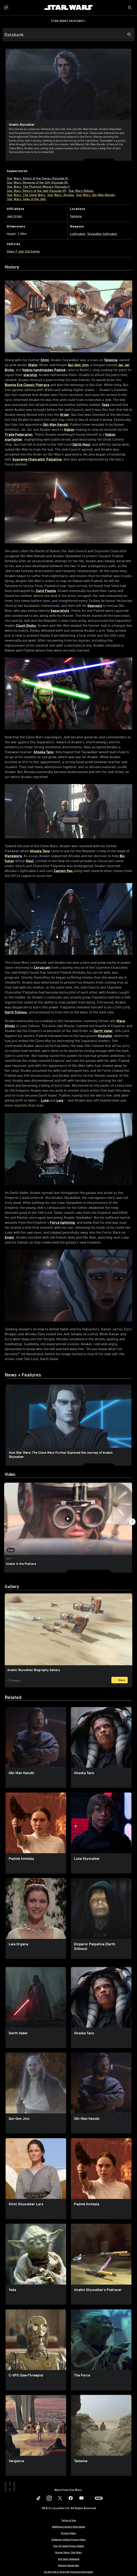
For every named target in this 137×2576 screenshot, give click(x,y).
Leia (59, 1100)
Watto (32, 365)
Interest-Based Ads (68, 2565)
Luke (45, 1100)
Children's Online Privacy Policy (68, 2539)
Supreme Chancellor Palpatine (37, 459)
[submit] (130, 8)
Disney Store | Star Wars (68, 2552)
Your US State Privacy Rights (68, 2545)
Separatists (59, 610)
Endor (9, 1237)
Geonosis (94, 605)
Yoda (105, 404)
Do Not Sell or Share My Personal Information (68, 2571)
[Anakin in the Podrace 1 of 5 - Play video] (68, 1519)
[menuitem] (6, 7)
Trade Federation (19, 434)
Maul (30, 861)
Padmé (59, 370)
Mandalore (13, 856)
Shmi (45, 360)
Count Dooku (25, 625)
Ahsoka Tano (43, 752)
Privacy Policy (68, 2532)
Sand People (46, 590)
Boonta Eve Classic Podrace (27, 385)
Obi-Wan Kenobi (55, 424)
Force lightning (62, 1222)
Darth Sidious (16, 1012)
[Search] (68, 34)
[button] (132, 1522)
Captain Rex (64, 871)
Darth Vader (103, 1031)
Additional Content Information (68, 2526)
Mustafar (105, 1036)
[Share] (119, 1680)
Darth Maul (81, 444)
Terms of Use (68, 2520)
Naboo (69, 429)
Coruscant (42, 967)
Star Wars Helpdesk (68, 2558)
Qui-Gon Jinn (78, 365)
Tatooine (110, 360)
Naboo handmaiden (37, 370)
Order (64, 414)
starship (30, 375)
